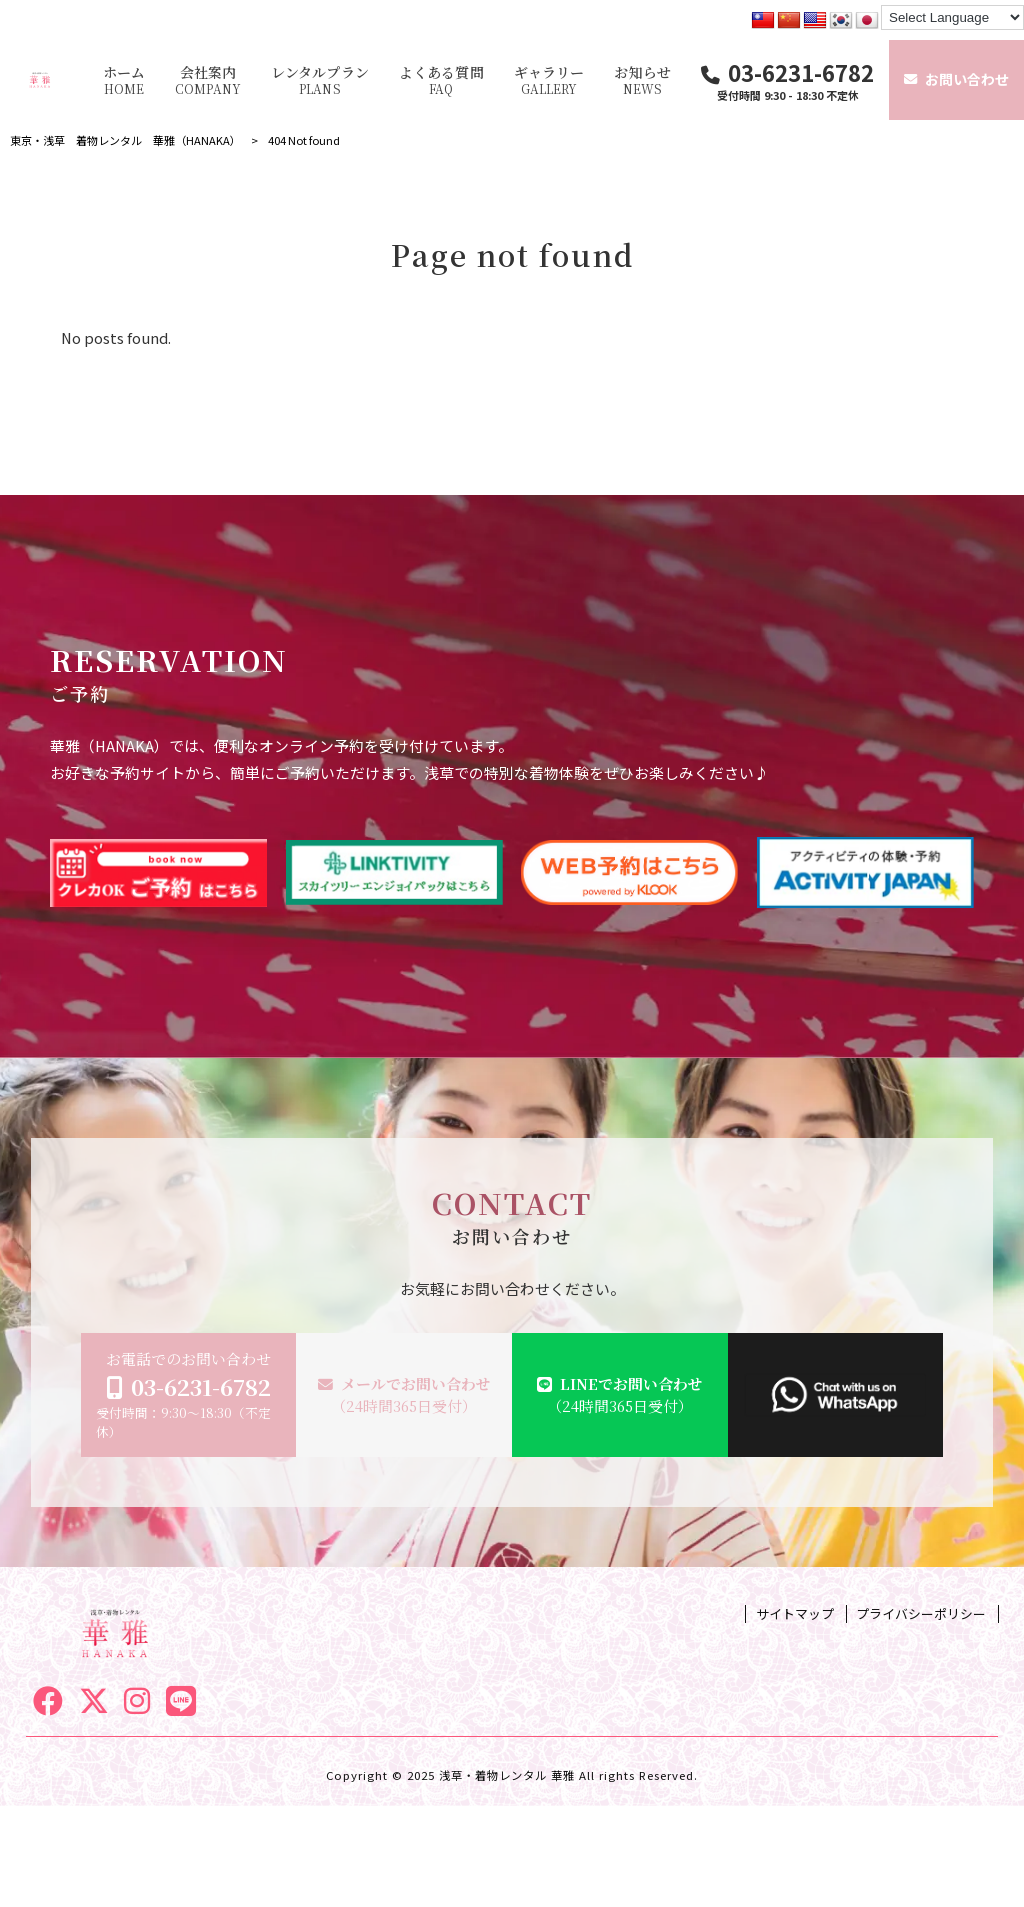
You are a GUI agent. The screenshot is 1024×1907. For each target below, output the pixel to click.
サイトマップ (795, 1614)
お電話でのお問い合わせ (189, 1394)
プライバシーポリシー (921, 1614)
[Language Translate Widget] (952, 17)
